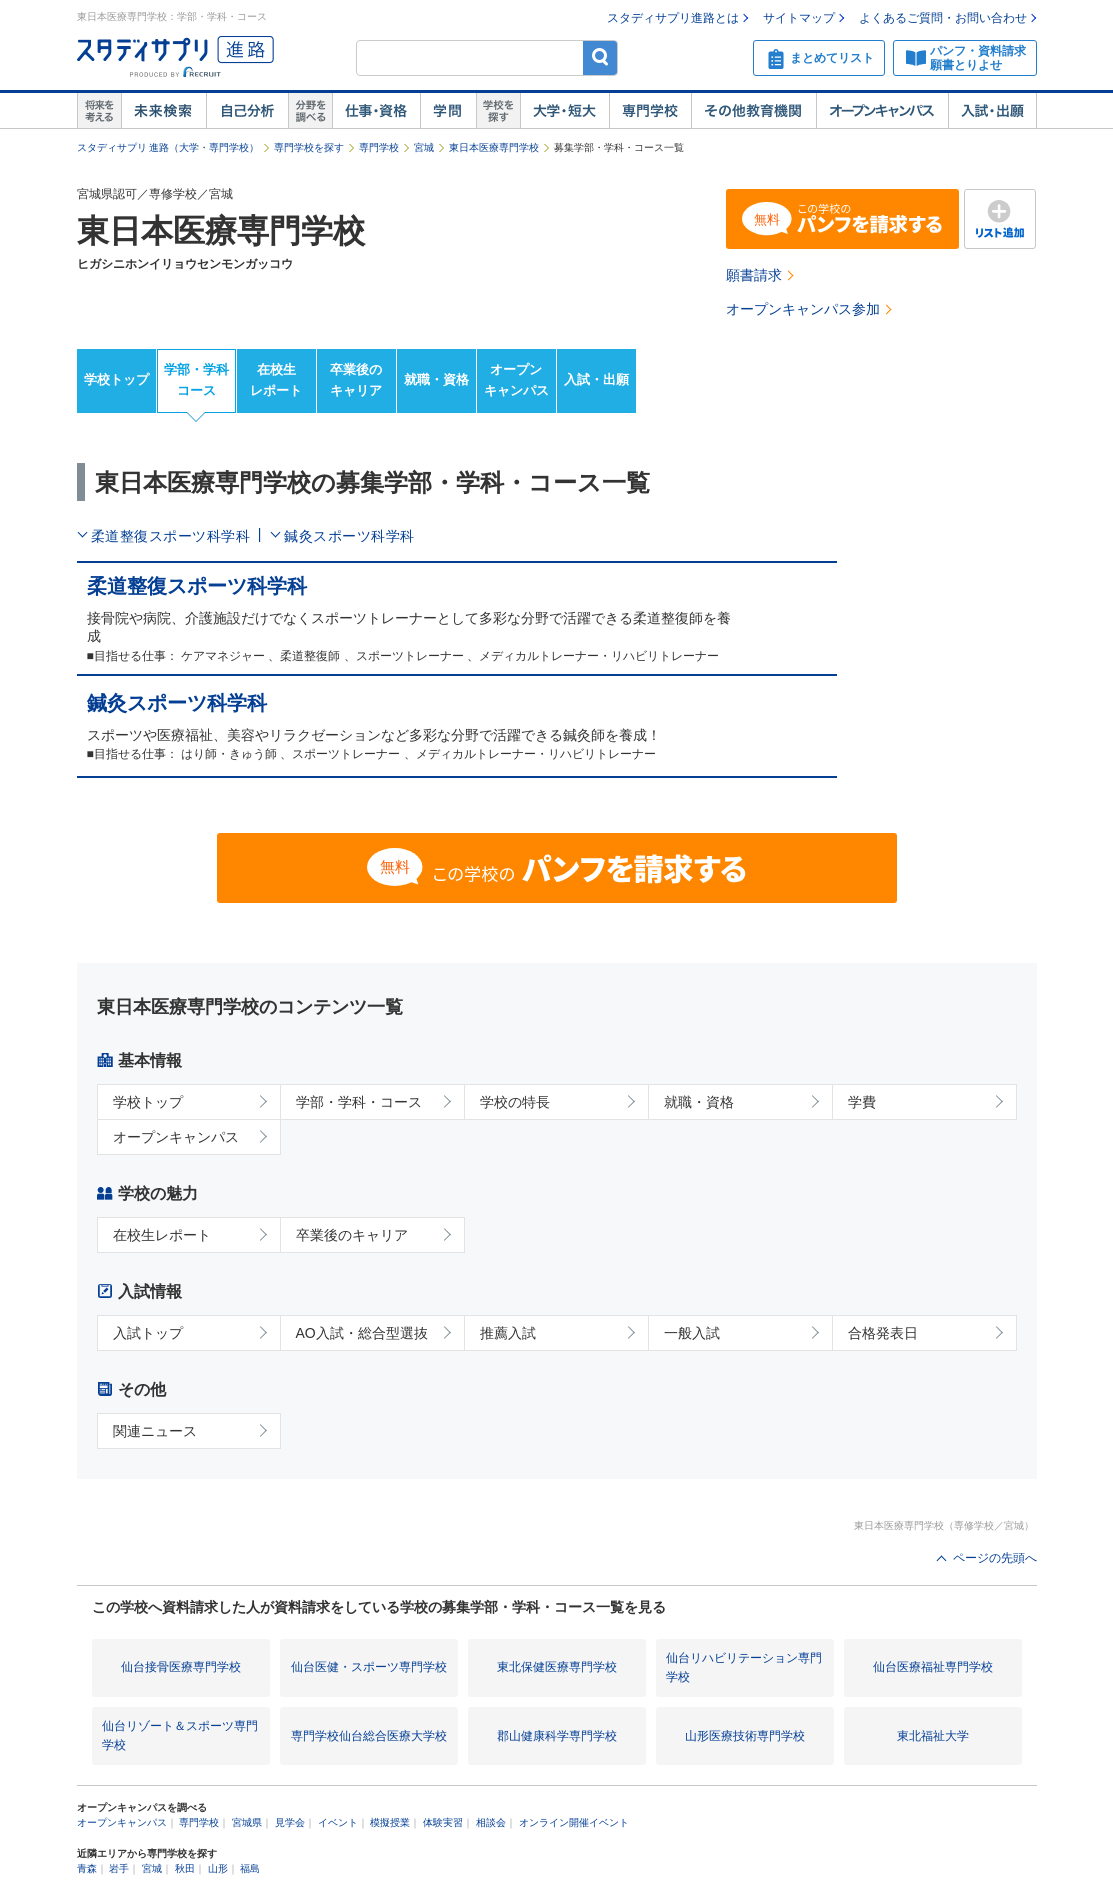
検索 (600, 57)
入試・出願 (992, 111)
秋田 (185, 1868)
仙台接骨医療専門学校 (181, 1667)
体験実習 (443, 1822)
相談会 (491, 1822)
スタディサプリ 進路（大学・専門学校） (168, 147)
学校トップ (116, 379)
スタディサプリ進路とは (673, 18)
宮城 (424, 147)
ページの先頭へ (995, 1558)
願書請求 (754, 275)
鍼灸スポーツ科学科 (349, 536)
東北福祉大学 (933, 1736)
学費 (862, 1102)
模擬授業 (390, 1822)
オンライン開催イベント (574, 1822)
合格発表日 (883, 1333)
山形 (218, 1868)
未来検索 (163, 111)
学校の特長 (515, 1102)
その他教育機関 (753, 111)
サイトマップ (799, 18)
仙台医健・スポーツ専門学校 (369, 1667)
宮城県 (247, 1822)
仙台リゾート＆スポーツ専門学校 (180, 1735)
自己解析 (247, 111)
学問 (448, 111)
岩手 (119, 1868)
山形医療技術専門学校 (745, 1736)
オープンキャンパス (882, 111)
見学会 (290, 1822)
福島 (250, 1868)
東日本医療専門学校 (494, 147)
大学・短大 (564, 111)
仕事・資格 (376, 111)
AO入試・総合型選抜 (362, 1333)
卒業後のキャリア (356, 380)
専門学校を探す (309, 147)
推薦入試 (508, 1333)
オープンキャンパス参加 (803, 309)
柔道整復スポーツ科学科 (171, 536)
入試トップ (148, 1333)
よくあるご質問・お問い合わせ (943, 18)
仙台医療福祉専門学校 (933, 1667)
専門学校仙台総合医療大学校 (369, 1736)
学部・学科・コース (359, 1102)
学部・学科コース (196, 380)
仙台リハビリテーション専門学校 (744, 1667)
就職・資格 (436, 379)
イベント (338, 1822)
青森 (87, 1868)
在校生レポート (276, 380)
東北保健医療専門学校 (557, 1667)
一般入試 (692, 1333)
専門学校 (650, 111)
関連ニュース (155, 1431)
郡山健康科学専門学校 (557, 1736)
